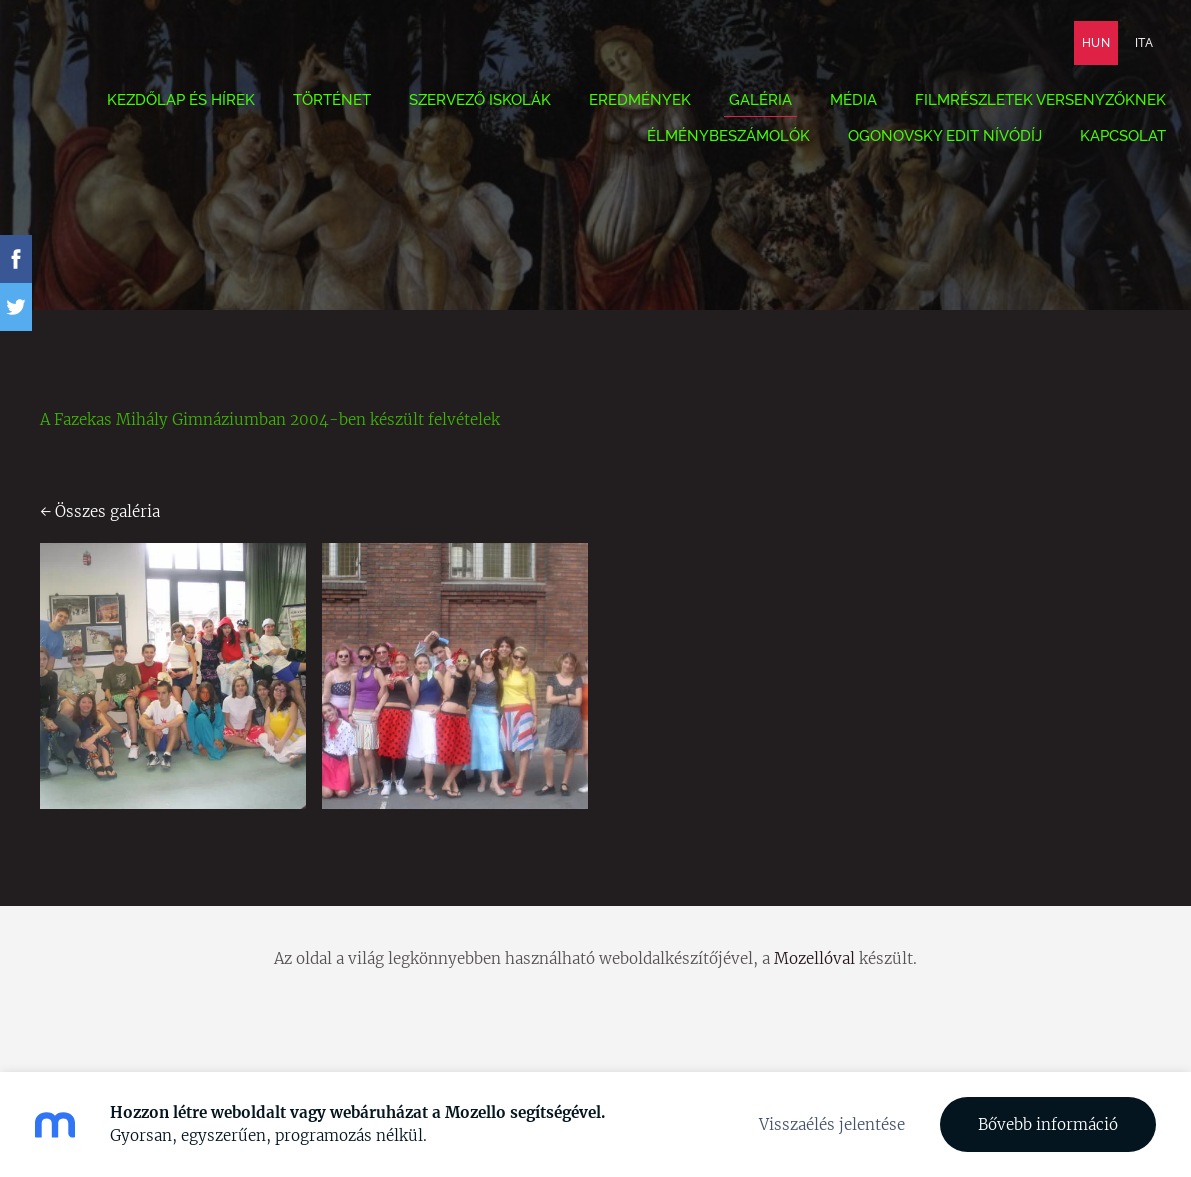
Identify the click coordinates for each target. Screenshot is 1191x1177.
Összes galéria (107, 511)
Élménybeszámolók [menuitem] (713, 142)
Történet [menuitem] (317, 106)
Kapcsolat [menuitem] (1108, 142)
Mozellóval (814, 958)
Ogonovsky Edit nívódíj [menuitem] (930, 142)
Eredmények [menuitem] (625, 106)
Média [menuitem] (838, 106)
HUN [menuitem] (1081, 49)
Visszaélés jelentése (832, 1124)
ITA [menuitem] (1129, 49)
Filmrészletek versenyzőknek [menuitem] (1025, 106)
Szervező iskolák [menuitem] (465, 106)
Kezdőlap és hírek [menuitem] (166, 106)
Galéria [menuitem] (745, 106)
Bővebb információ (1048, 1124)
